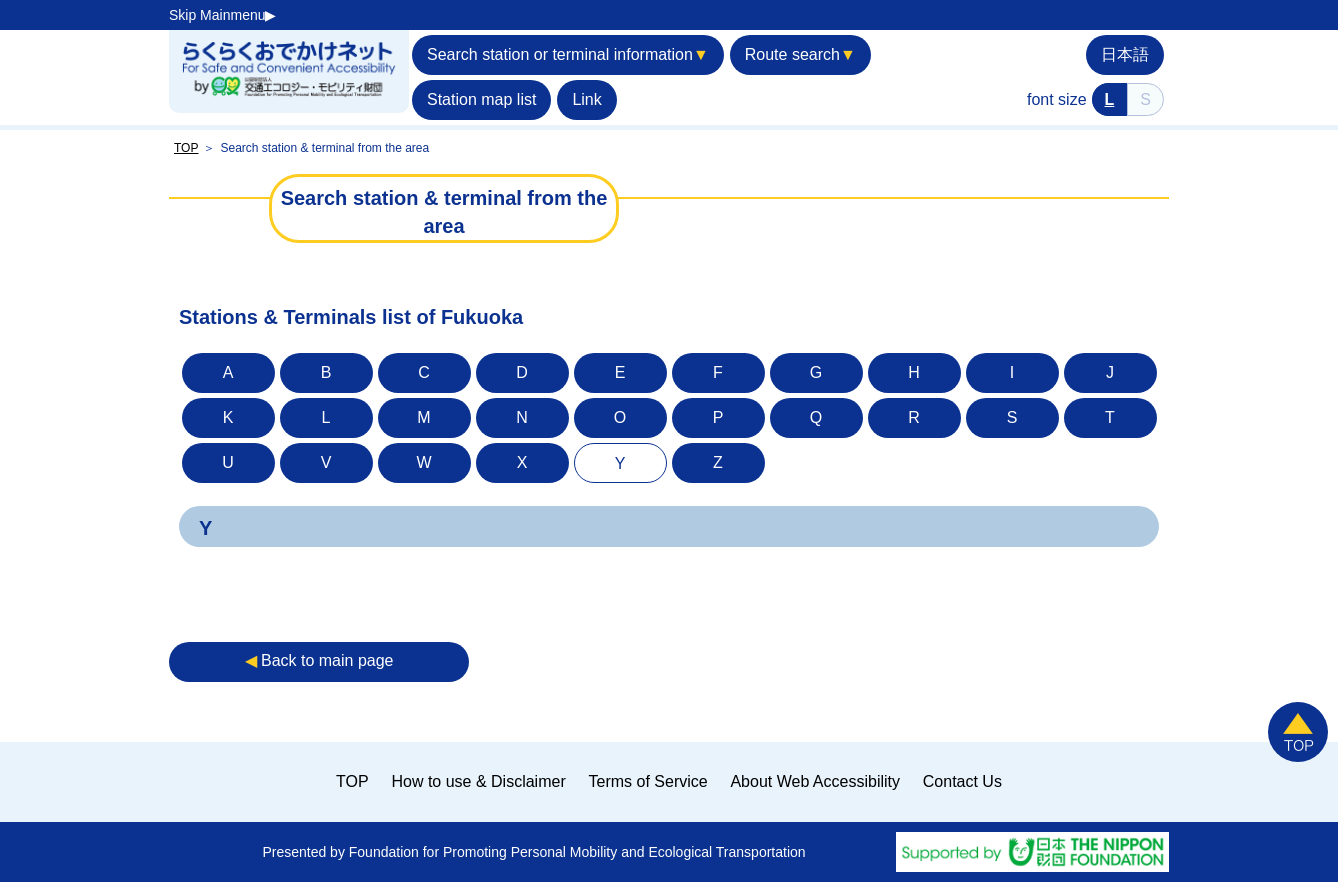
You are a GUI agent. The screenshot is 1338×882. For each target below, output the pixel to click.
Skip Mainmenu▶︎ (223, 15)
